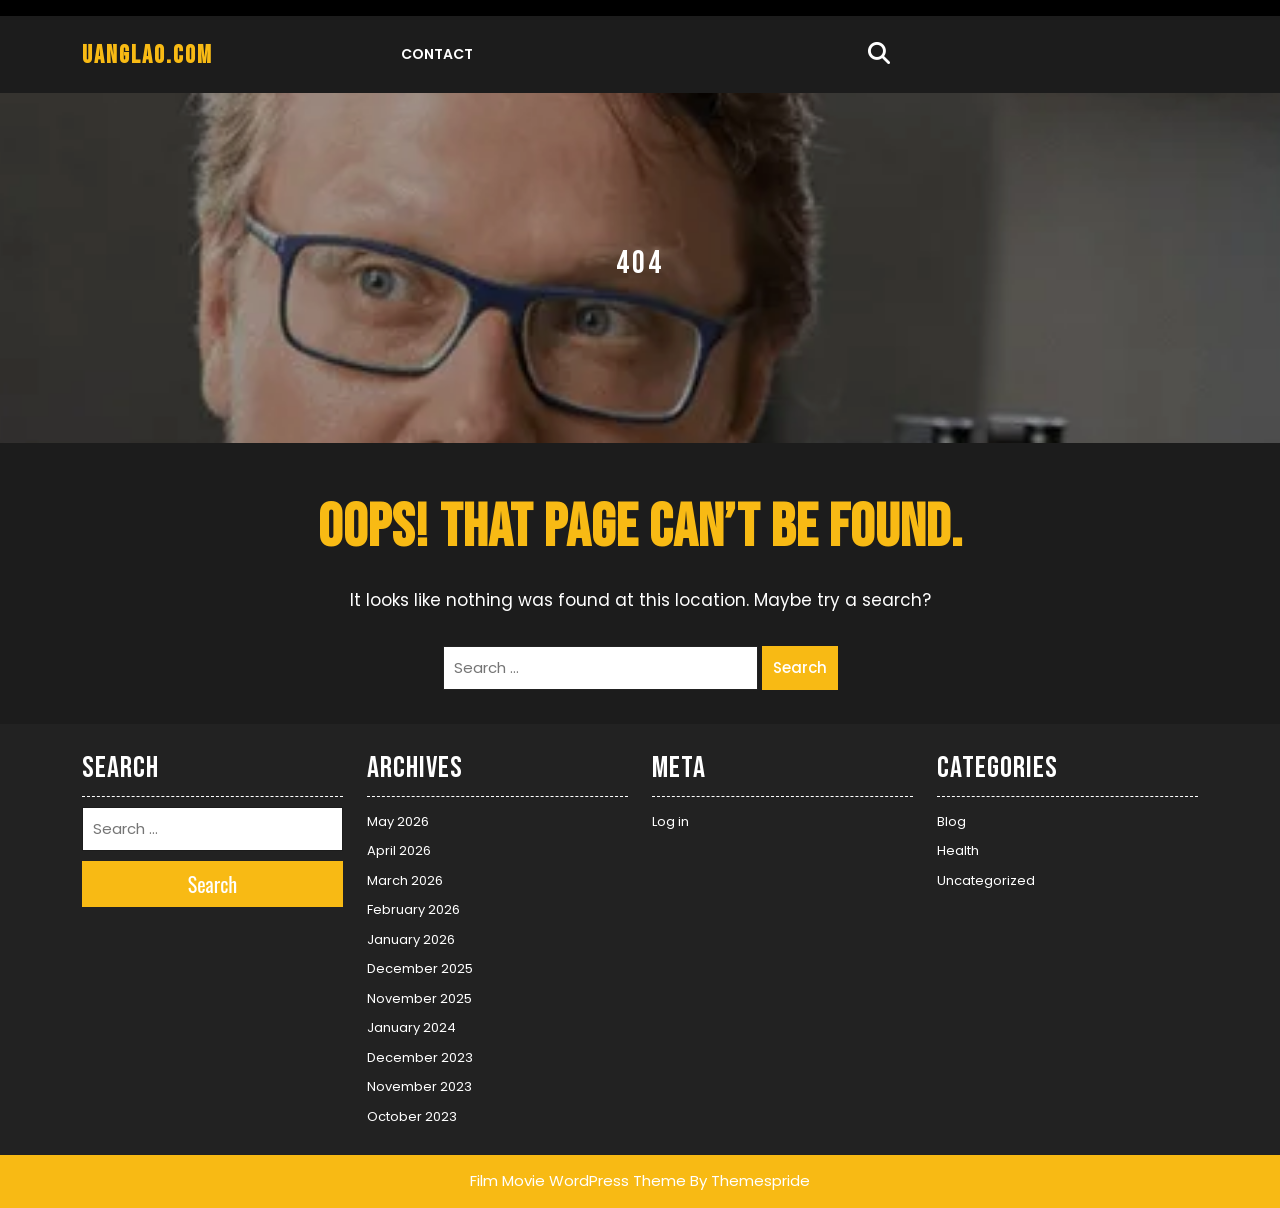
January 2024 (411, 1027)
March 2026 (405, 880)
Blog (951, 821)
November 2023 (419, 1086)
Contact (437, 54)
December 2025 (420, 968)
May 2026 (398, 821)
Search (800, 667)
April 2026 (399, 850)
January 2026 (411, 939)
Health (958, 850)
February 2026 (413, 909)
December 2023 (420, 1057)
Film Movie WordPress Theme (578, 1180)
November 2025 (419, 998)
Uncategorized (986, 880)
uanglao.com (147, 55)
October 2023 (412, 1116)
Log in (670, 821)
